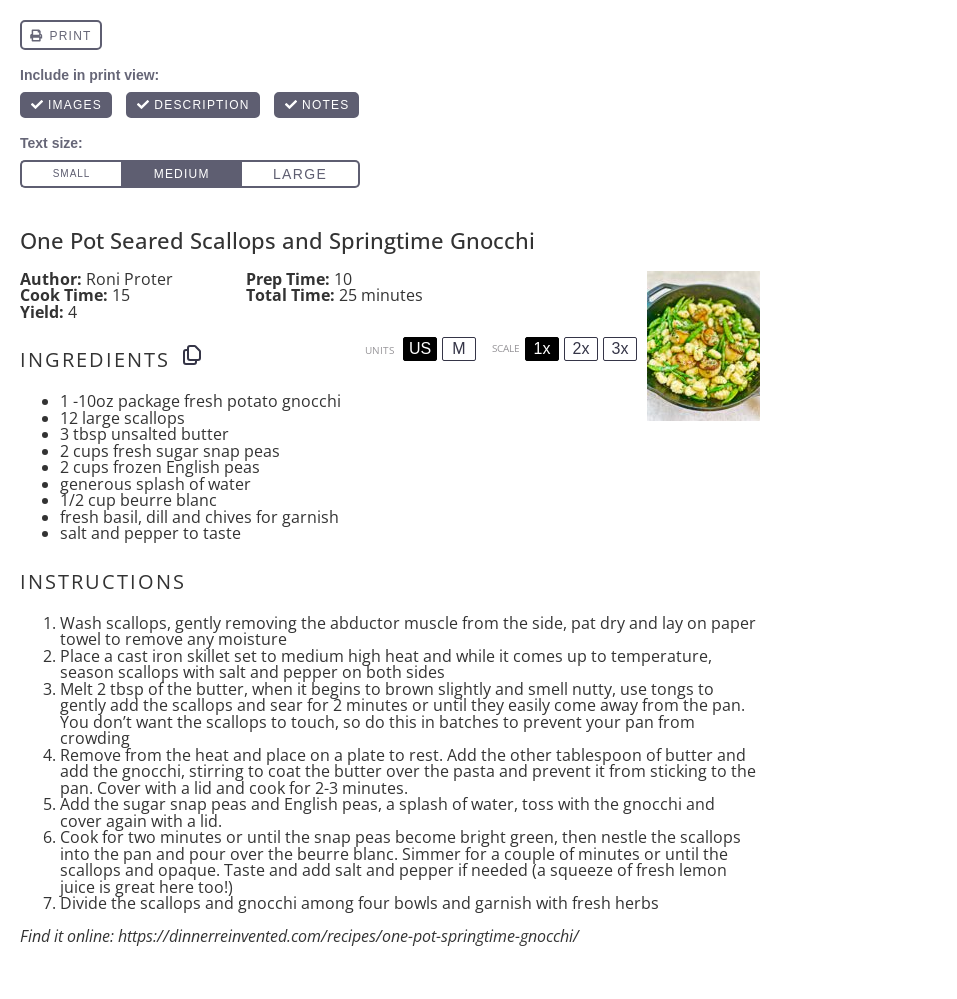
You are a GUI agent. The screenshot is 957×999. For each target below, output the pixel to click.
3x (620, 348)
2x (581, 348)
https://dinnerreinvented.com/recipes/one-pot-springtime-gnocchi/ (348, 936)
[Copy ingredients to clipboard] (192, 355)
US (420, 348)
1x (542, 348)
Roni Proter (129, 279)
